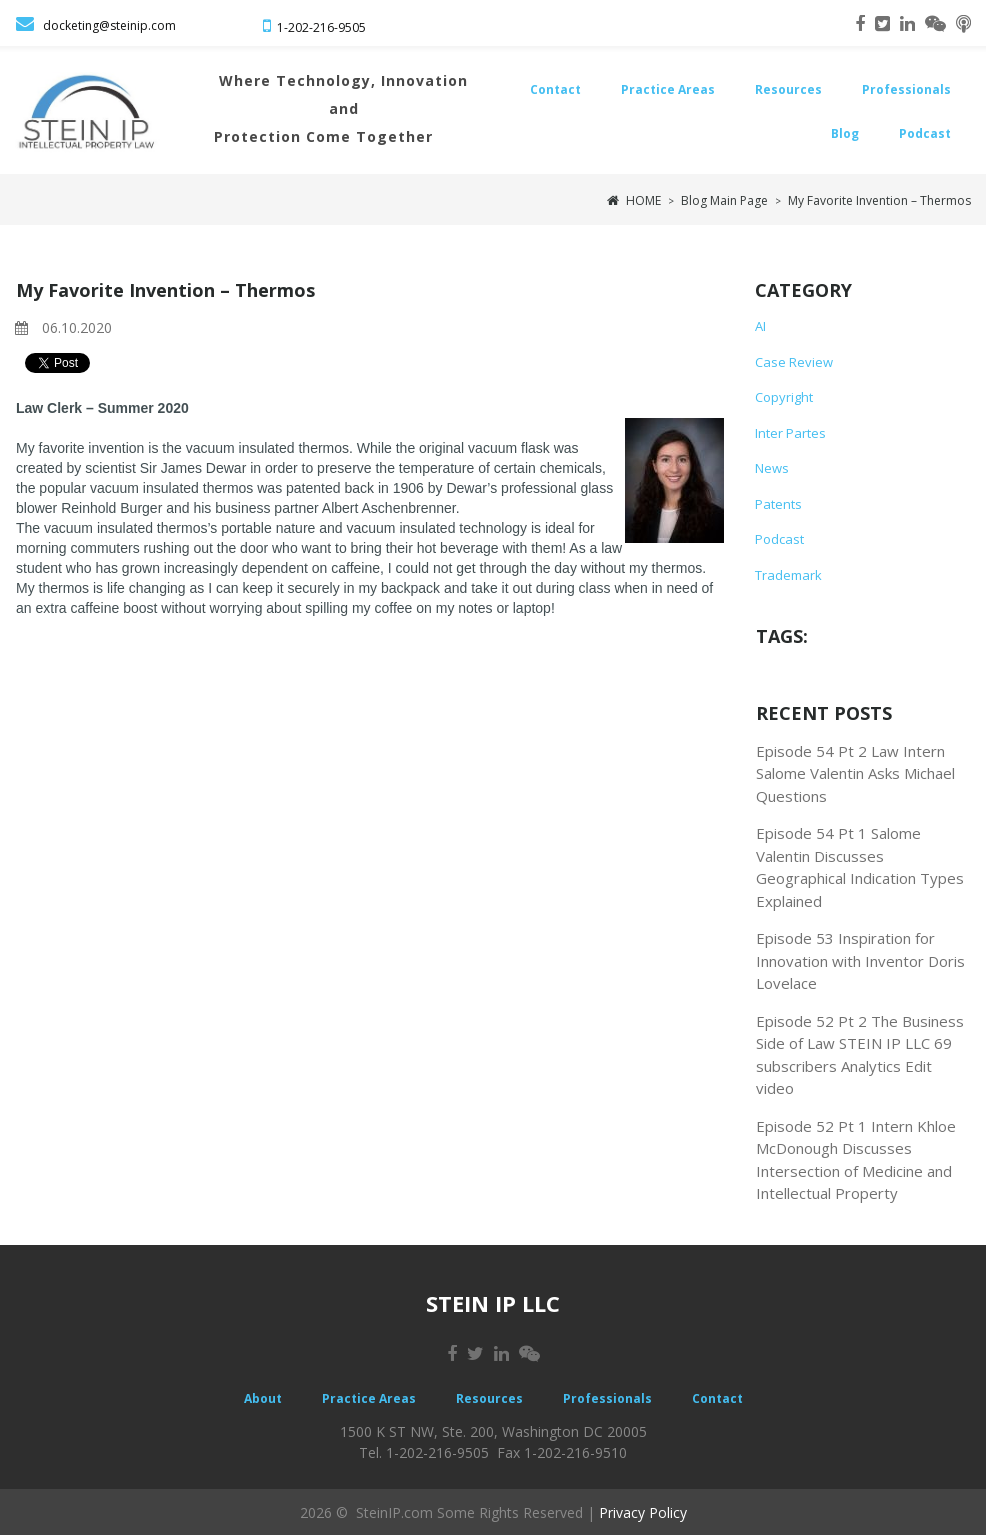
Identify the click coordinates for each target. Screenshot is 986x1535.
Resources (788, 89)
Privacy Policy (643, 1510)
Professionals (906, 89)
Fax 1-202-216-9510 (562, 1452)
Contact (555, 89)
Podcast (925, 133)
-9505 (350, 27)
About (263, 1397)
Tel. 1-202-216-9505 (424, 1452)
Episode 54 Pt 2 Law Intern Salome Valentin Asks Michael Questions (855, 772)
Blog (845, 133)
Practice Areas (668, 89)
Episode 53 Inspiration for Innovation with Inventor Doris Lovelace (860, 960)
